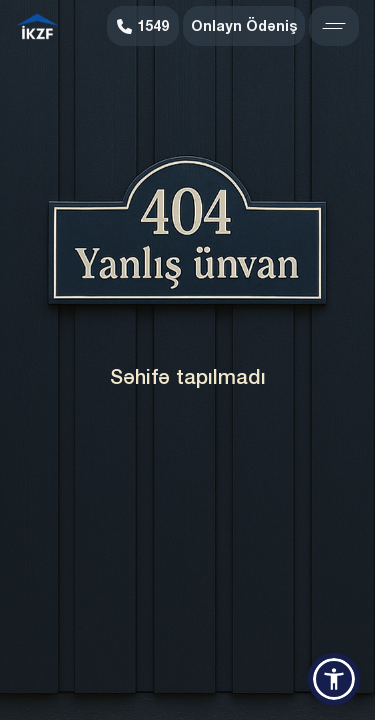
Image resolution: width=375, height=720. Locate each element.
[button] (334, 679)
